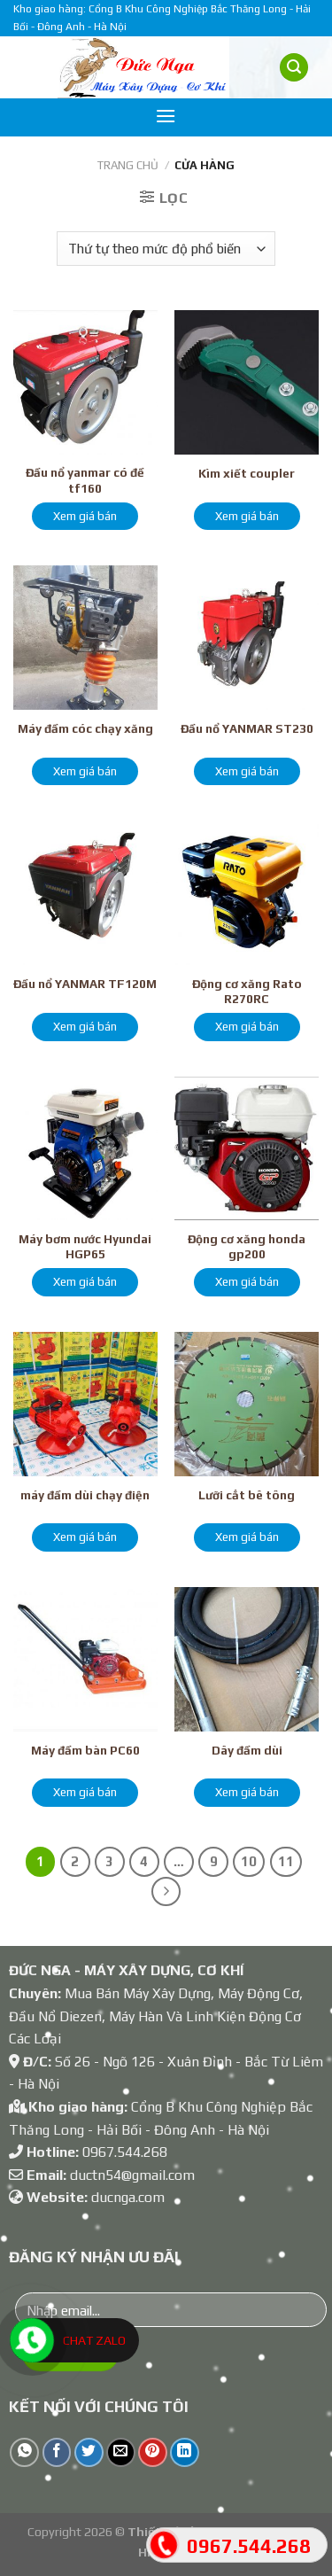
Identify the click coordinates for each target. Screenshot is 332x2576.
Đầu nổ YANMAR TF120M (85, 984)
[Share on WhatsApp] (24, 2452)
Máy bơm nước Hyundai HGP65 (85, 1247)
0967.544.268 (124, 2152)
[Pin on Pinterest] (152, 2452)
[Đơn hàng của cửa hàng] (165, 248)
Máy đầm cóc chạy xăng (85, 728)
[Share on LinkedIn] (184, 2452)
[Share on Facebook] (57, 2452)
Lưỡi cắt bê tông (246, 1495)
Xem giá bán (85, 516)
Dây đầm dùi (247, 1750)
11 (286, 1861)
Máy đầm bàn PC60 (85, 1750)
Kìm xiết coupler (246, 473)
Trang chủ (127, 165)
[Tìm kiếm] (294, 67)
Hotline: (45, 2152)
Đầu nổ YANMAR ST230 (247, 728)
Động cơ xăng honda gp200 (246, 1247)
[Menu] (166, 115)
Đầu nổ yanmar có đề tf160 (85, 480)
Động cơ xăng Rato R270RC (247, 992)
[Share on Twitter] (89, 2452)
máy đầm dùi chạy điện (85, 1495)
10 (249, 1861)
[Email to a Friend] (120, 2452)
